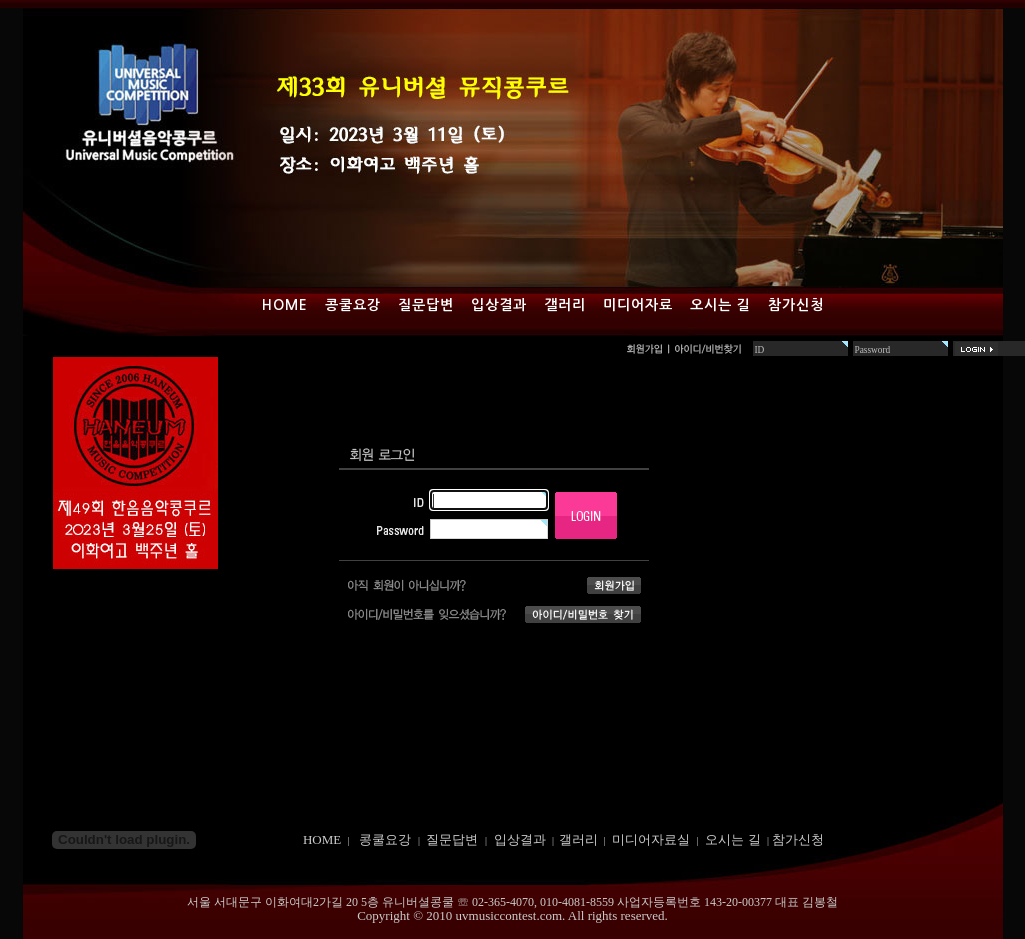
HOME (322, 839)
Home (285, 305)
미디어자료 (638, 305)
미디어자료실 (651, 839)
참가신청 (796, 305)
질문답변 (426, 305)
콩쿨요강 (353, 305)
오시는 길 (720, 305)
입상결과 (499, 305)
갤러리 (565, 305)
